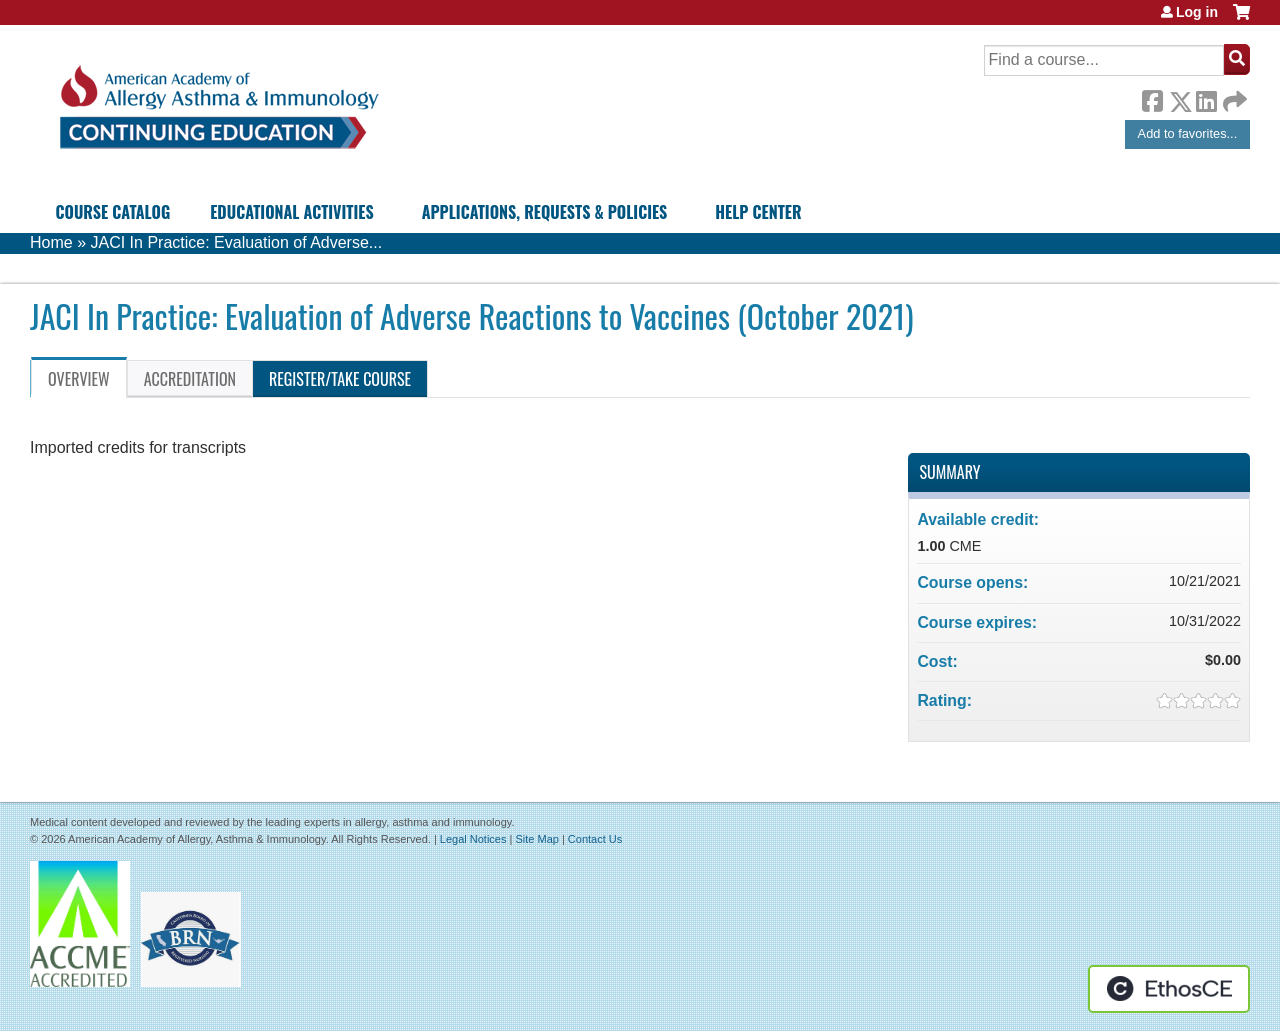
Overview (79, 379)
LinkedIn (1206, 98)
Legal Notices (473, 839)
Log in (1197, 12)
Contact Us (595, 839)
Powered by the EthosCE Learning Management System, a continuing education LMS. (1169, 989)
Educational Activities (291, 212)
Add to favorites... (1188, 133)
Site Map (536, 839)
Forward (1233, 96)
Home (51, 242)
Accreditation (190, 379)
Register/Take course (340, 379)
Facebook (1152, 98)
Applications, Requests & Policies (545, 212)
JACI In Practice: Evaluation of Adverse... (236, 242)
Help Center (758, 212)
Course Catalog (113, 212)
